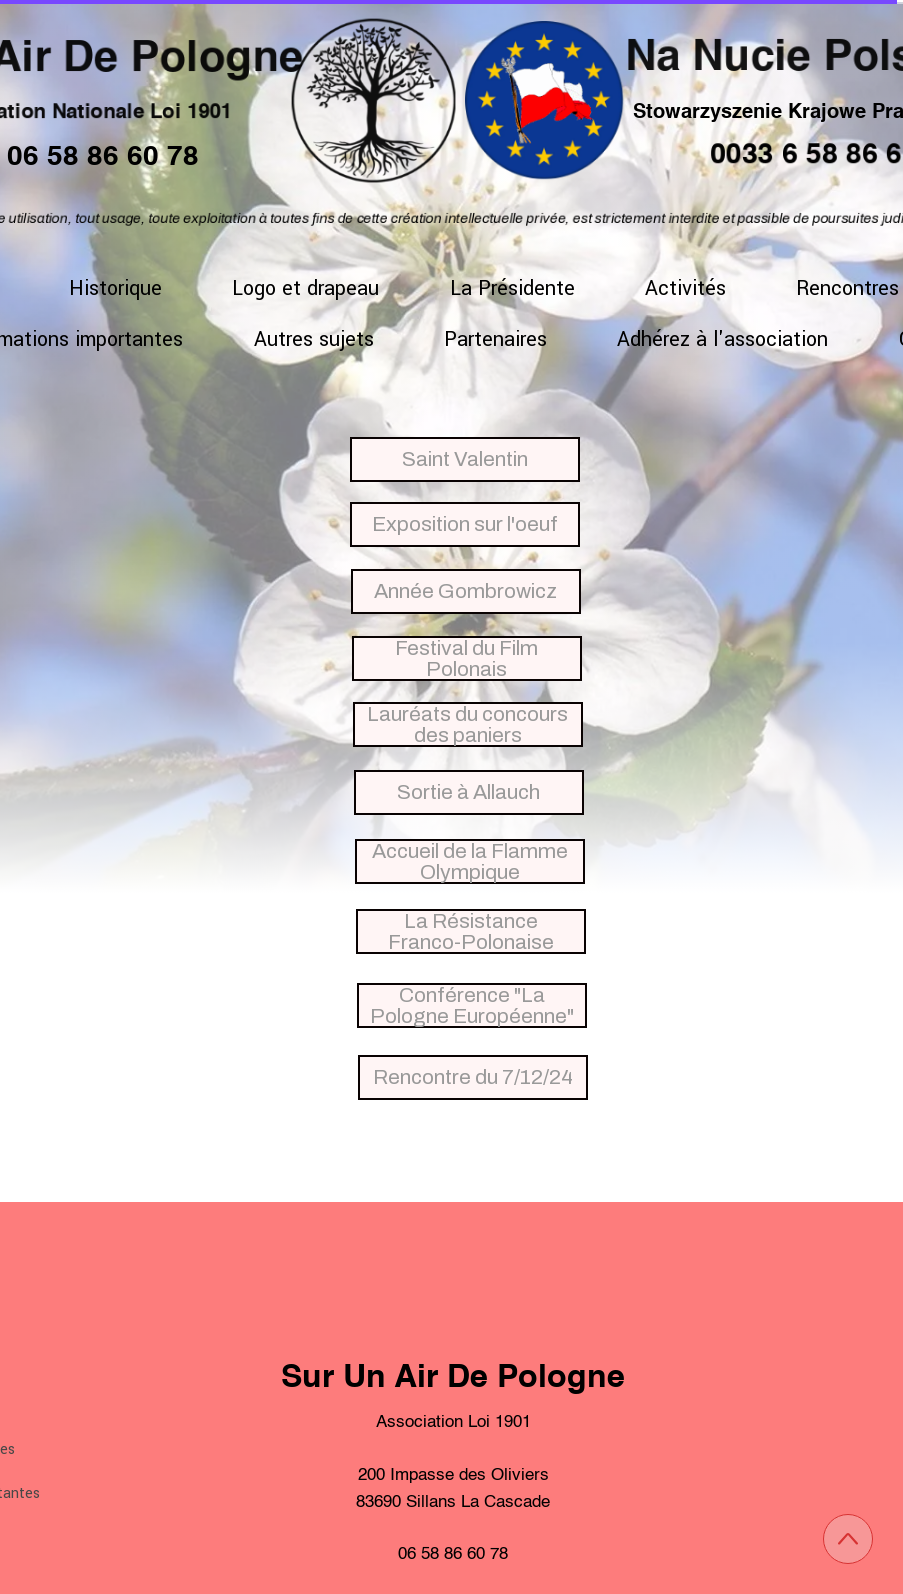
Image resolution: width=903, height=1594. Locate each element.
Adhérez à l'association (722, 339)
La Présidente (512, 288)
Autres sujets (314, 339)
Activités (685, 288)
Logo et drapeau (305, 288)
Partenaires (495, 339)
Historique (115, 288)
